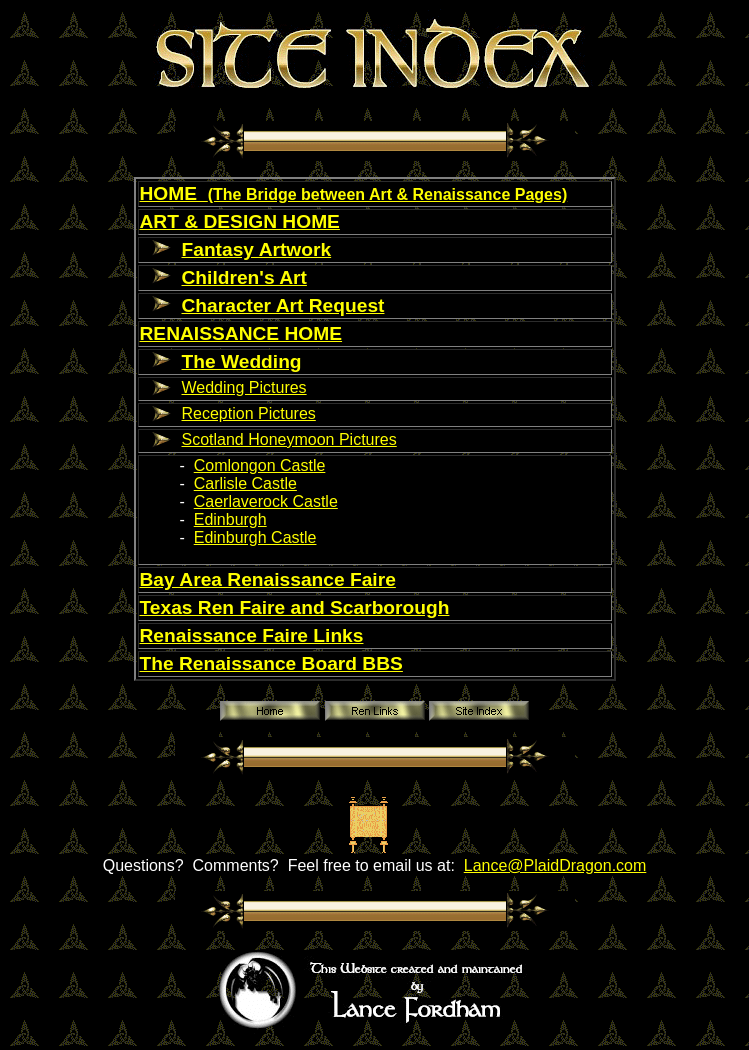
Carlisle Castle (245, 483)
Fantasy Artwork (257, 249)
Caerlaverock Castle (266, 501)
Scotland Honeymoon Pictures (289, 439)
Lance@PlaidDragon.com (555, 865)
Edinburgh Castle (255, 537)
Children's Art (244, 277)
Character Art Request (283, 305)
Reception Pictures (249, 413)
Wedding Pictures (244, 387)
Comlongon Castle (260, 465)
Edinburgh (230, 519)
